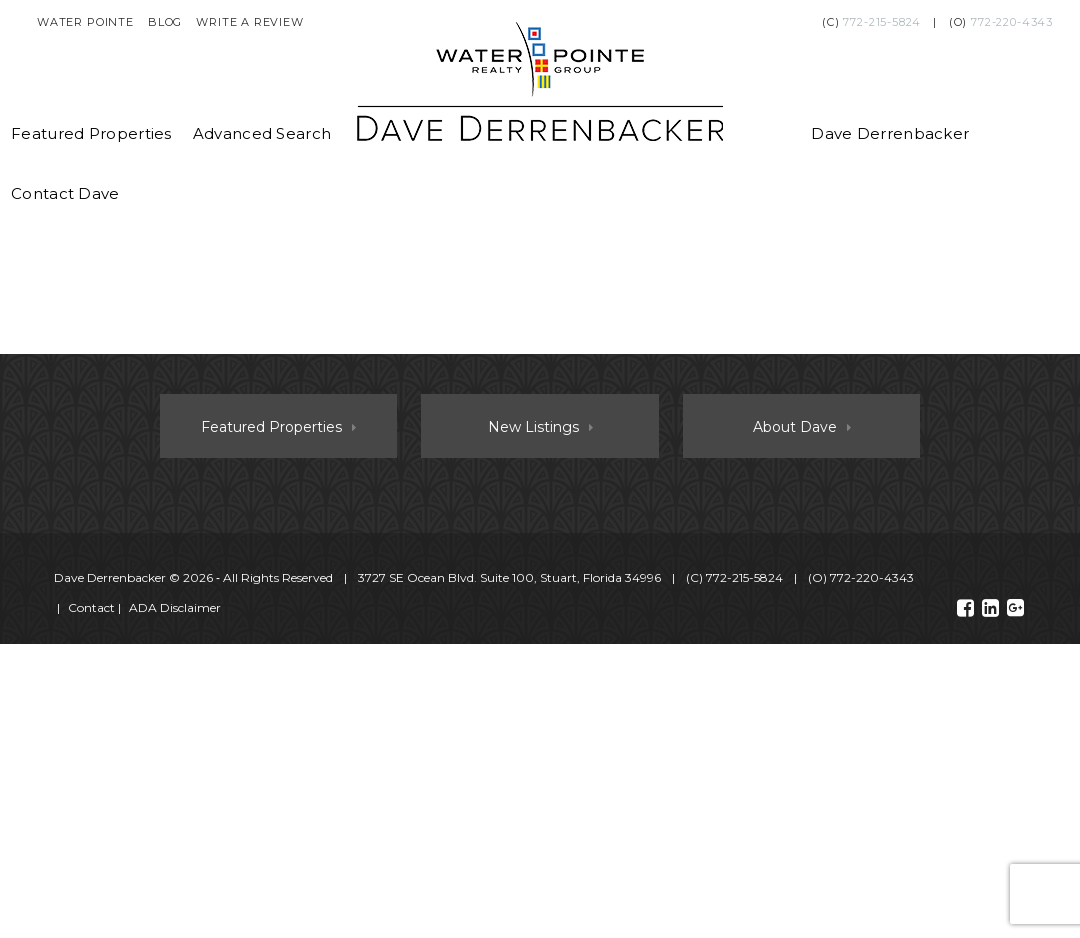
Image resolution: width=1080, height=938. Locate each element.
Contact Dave (65, 193)
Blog (165, 22)
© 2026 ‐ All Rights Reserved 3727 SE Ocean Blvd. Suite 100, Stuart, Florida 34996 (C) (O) (485, 577)
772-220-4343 (1012, 22)
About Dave (795, 427)
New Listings (533, 427)
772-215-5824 (882, 22)
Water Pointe (85, 22)
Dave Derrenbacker (890, 133)
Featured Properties (91, 133)
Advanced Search (262, 133)
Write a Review (250, 22)
